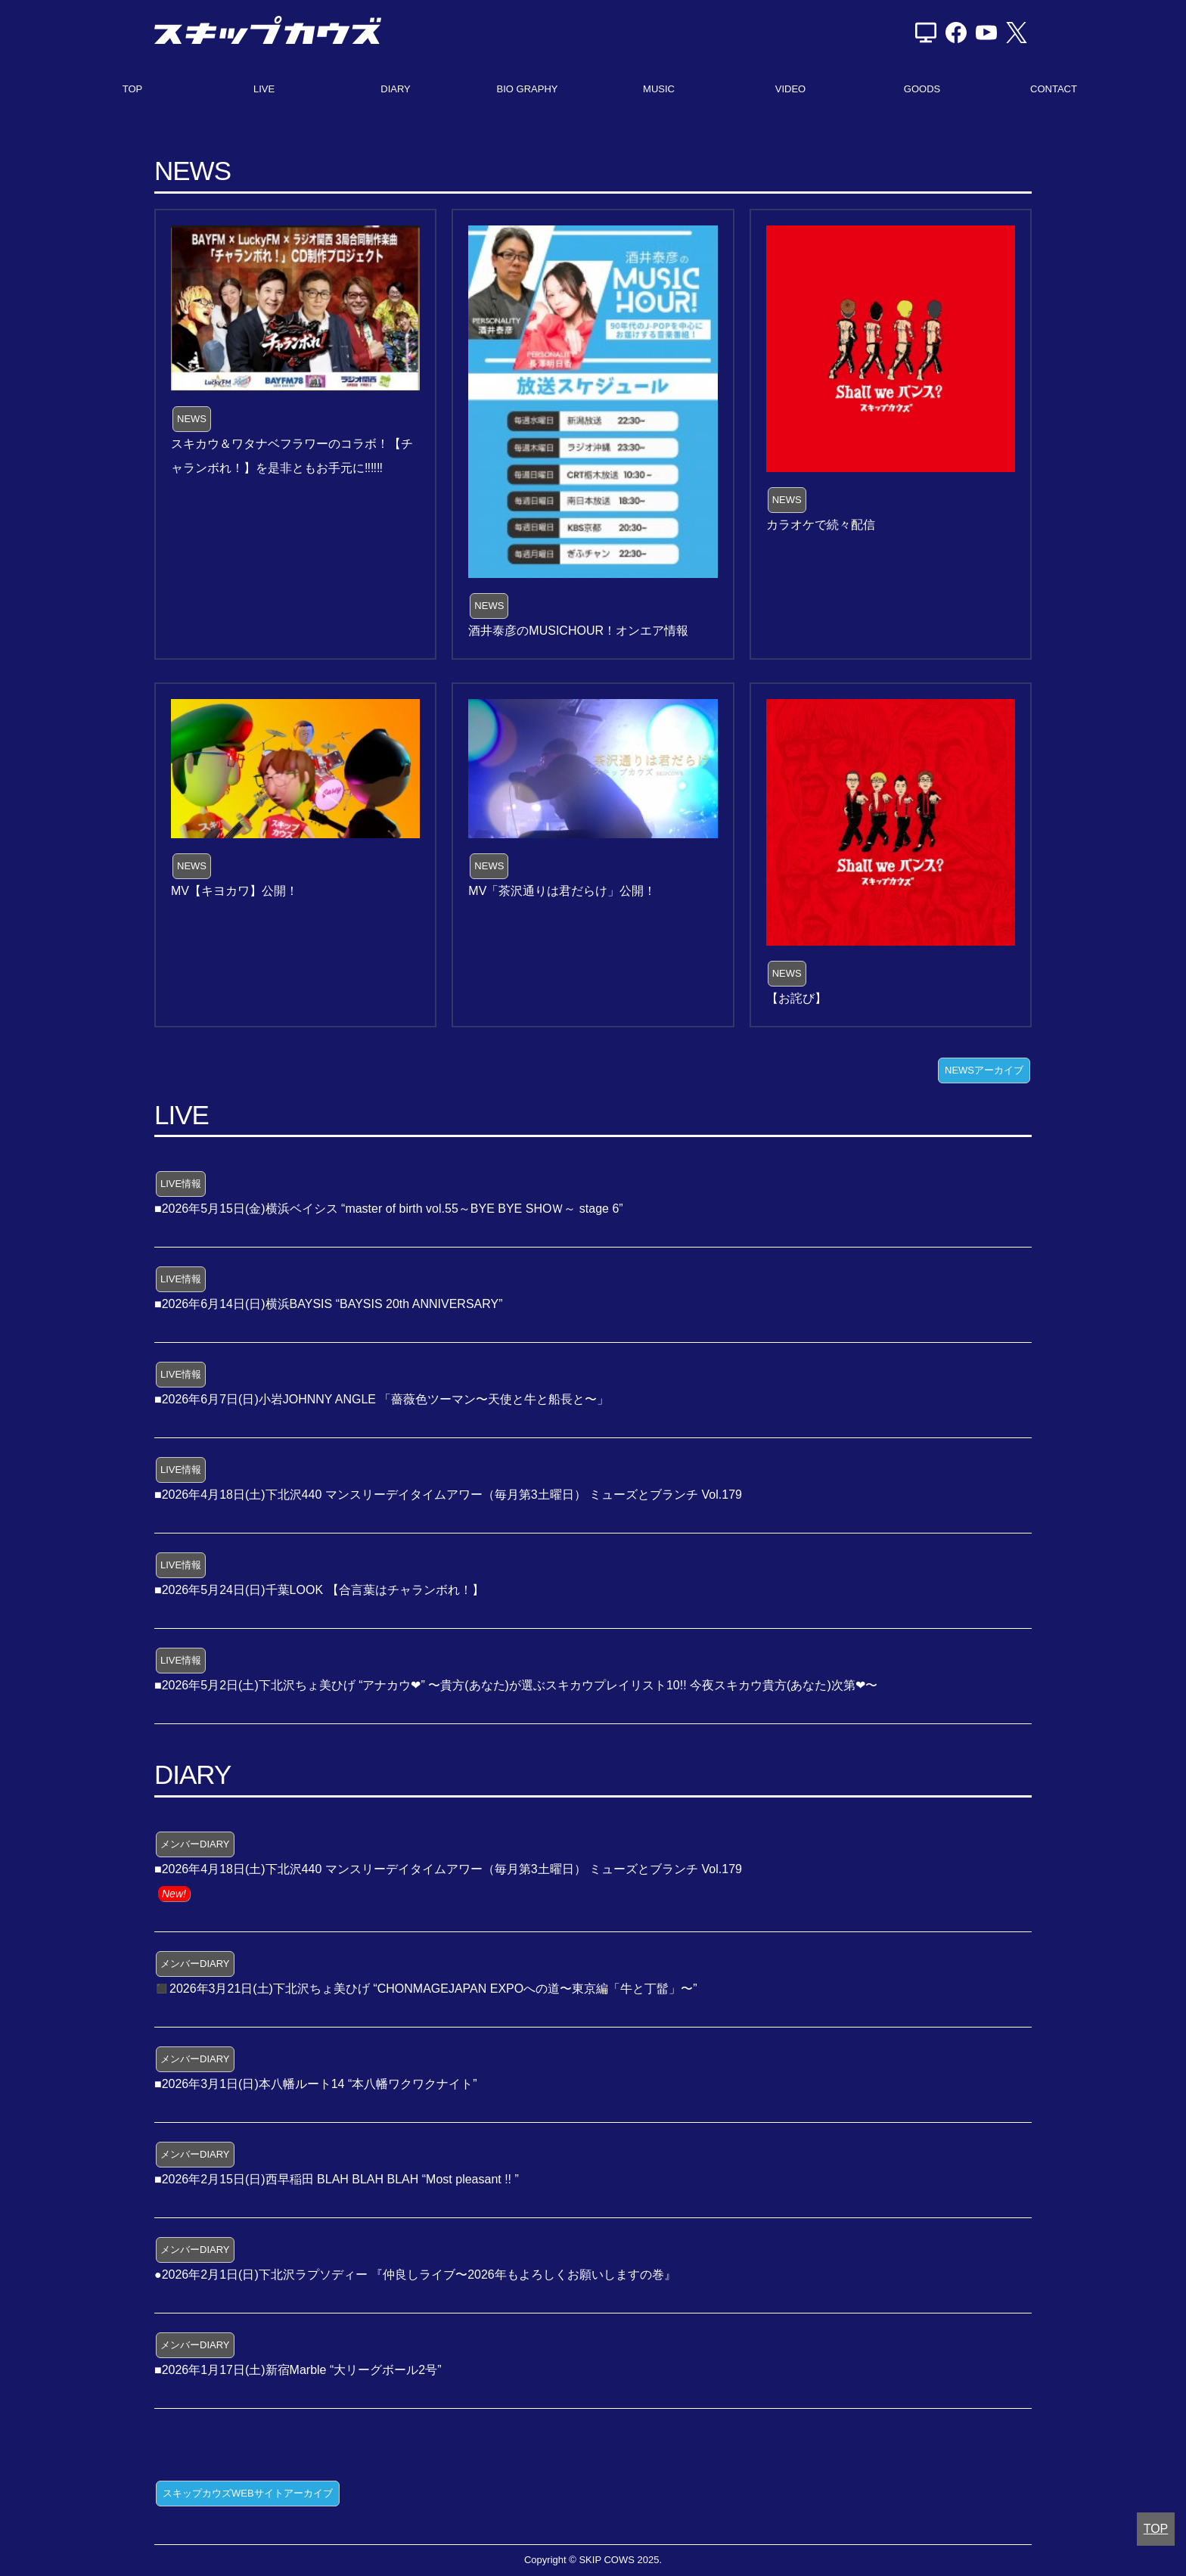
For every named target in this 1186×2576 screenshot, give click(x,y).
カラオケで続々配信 (820, 524)
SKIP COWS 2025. (620, 2559)
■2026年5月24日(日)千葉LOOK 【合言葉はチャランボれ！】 (319, 1589)
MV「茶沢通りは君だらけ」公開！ (562, 890)
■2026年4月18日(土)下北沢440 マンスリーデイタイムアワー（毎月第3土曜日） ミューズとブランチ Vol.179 (448, 1494)
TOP (133, 89)
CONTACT (1053, 89)
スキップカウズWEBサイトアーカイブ (248, 2493)
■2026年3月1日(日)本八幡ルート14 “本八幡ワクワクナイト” (315, 2083)
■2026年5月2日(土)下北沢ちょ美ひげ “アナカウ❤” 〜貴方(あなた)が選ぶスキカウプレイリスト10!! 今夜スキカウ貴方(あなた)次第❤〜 (515, 1685)
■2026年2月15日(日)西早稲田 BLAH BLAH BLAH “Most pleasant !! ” (336, 2179)
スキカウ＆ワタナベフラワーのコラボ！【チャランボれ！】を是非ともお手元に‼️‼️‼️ (292, 455)
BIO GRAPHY (527, 89)
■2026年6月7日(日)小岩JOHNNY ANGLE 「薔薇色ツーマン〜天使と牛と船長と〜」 (381, 1399)
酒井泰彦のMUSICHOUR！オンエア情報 (578, 630)
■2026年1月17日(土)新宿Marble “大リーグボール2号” (298, 2369)
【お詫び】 (796, 998)
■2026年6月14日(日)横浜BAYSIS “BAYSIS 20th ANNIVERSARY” (328, 1303)
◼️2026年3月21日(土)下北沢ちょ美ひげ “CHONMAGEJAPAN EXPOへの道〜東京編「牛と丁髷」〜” (425, 1988)
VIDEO (790, 89)
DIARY (395, 89)
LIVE (264, 89)
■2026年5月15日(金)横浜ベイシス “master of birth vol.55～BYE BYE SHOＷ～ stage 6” (388, 1208)
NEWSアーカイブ (984, 1070)
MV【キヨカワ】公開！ (234, 890)
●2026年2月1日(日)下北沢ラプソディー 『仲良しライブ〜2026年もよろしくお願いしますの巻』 (415, 2274)
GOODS (922, 89)
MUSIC (659, 89)
